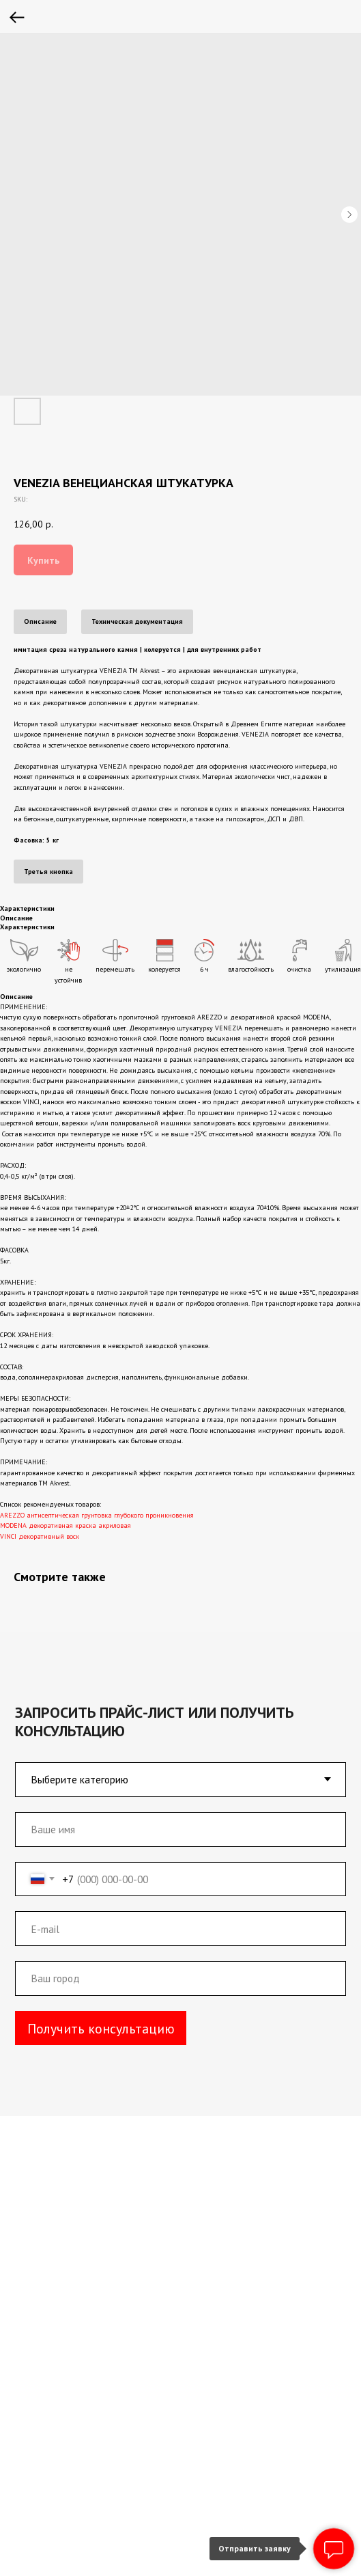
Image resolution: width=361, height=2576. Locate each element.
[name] (174, 1824)
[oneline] (174, 1969)
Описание (40, 621)
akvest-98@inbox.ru (127, 2277)
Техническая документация (137, 621)
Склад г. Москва (116, 2437)
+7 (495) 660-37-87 (121, 2199)
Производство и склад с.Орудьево (164, 2421)
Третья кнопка (48, 871)
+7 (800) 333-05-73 (121, 2226)
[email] (174, 1920)
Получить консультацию (97, 2016)
